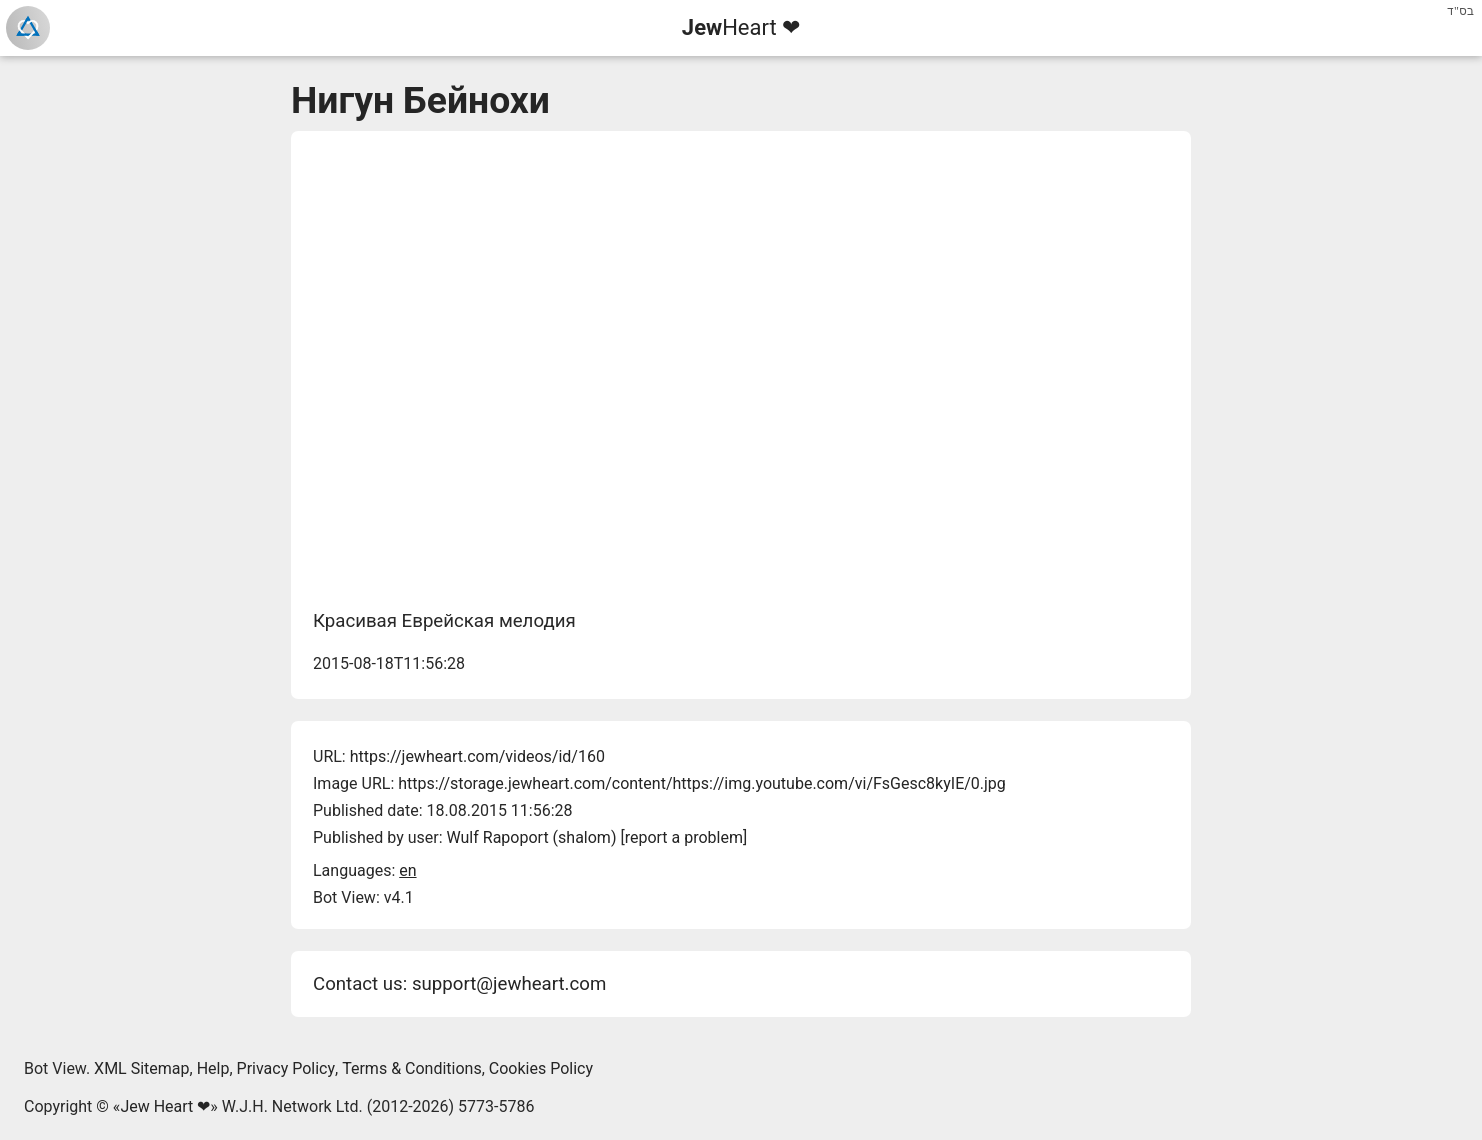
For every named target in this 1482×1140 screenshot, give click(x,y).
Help (213, 1068)
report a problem (684, 837)
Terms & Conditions (412, 1068)
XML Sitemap (141, 1068)
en (407, 870)
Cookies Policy (541, 1068)
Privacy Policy (286, 1068)
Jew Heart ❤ (165, 1106)
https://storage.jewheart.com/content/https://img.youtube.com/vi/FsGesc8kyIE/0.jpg (702, 783)
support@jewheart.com (509, 984)
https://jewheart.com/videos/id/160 (477, 756)
